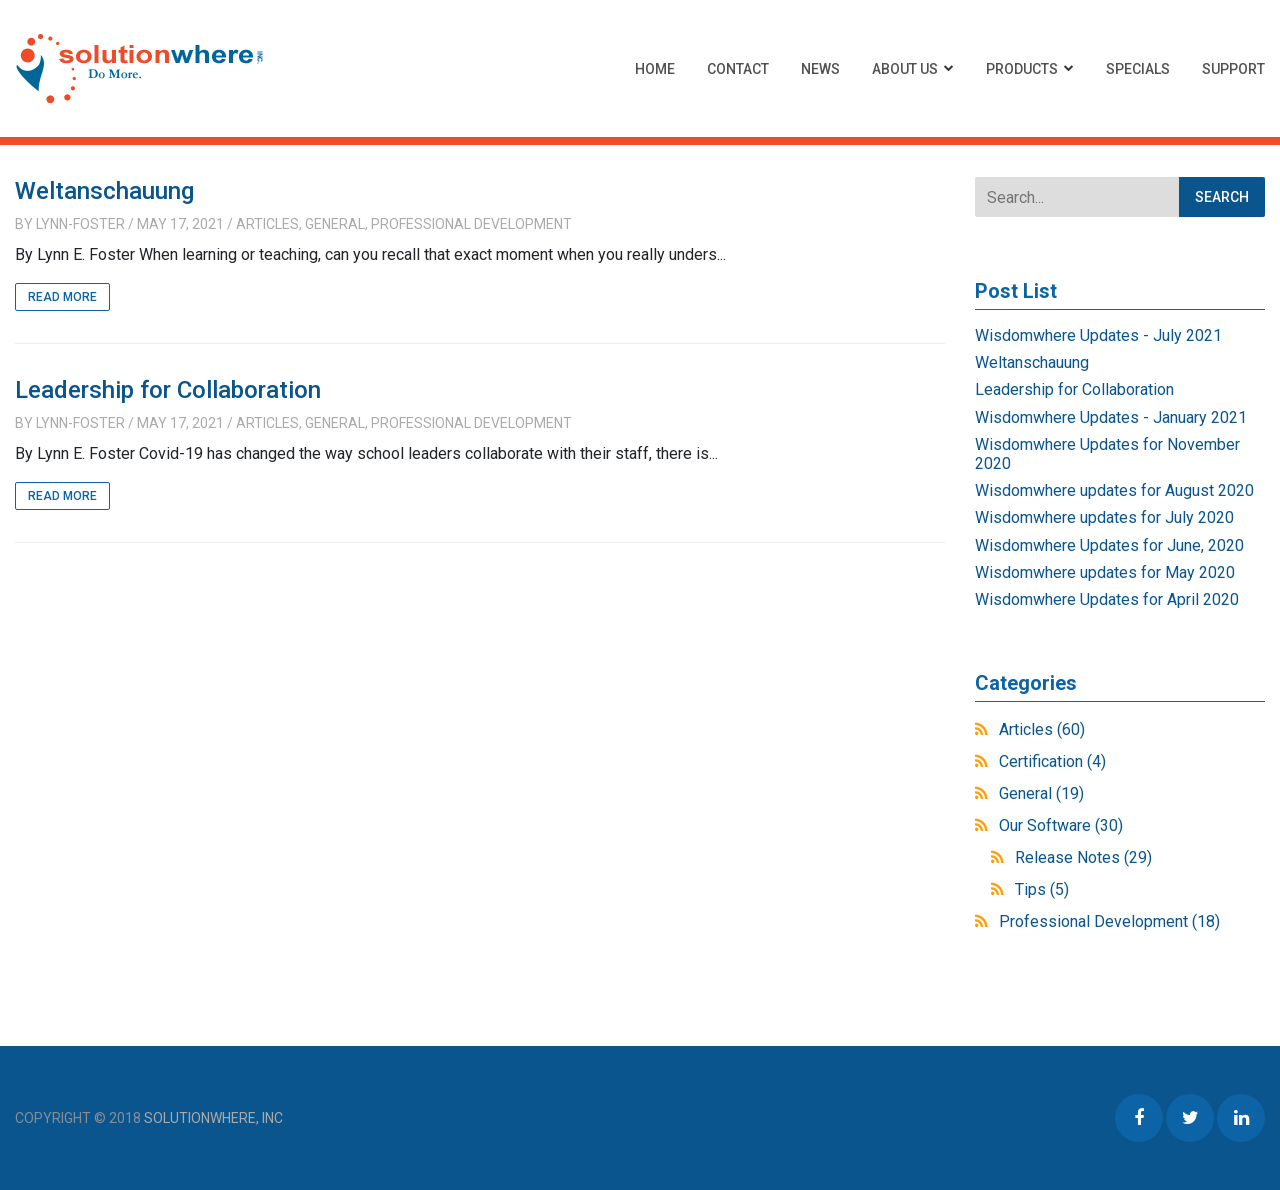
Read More (62, 297)
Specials (1138, 69)
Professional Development (471, 224)
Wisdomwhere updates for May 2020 (1105, 572)
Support (1233, 69)
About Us (905, 69)
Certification (1052, 761)
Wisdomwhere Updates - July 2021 (1098, 335)
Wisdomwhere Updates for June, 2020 (1109, 545)
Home (655, 69)
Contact (738, 69)
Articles (267, 224)
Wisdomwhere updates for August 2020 (1114, 490)
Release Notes (1083, 857)
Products (1022, 69)
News (820, 69)
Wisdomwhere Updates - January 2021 (1111, 417)
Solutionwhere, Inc (213, 1118)
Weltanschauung (104, 191)
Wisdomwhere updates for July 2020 (1104, 517)
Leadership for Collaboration (168, 390)
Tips (1042, 889)
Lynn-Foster (80, 224)
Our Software (1061, 825)
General (335, 224)
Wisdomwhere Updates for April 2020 (1107, 599)
